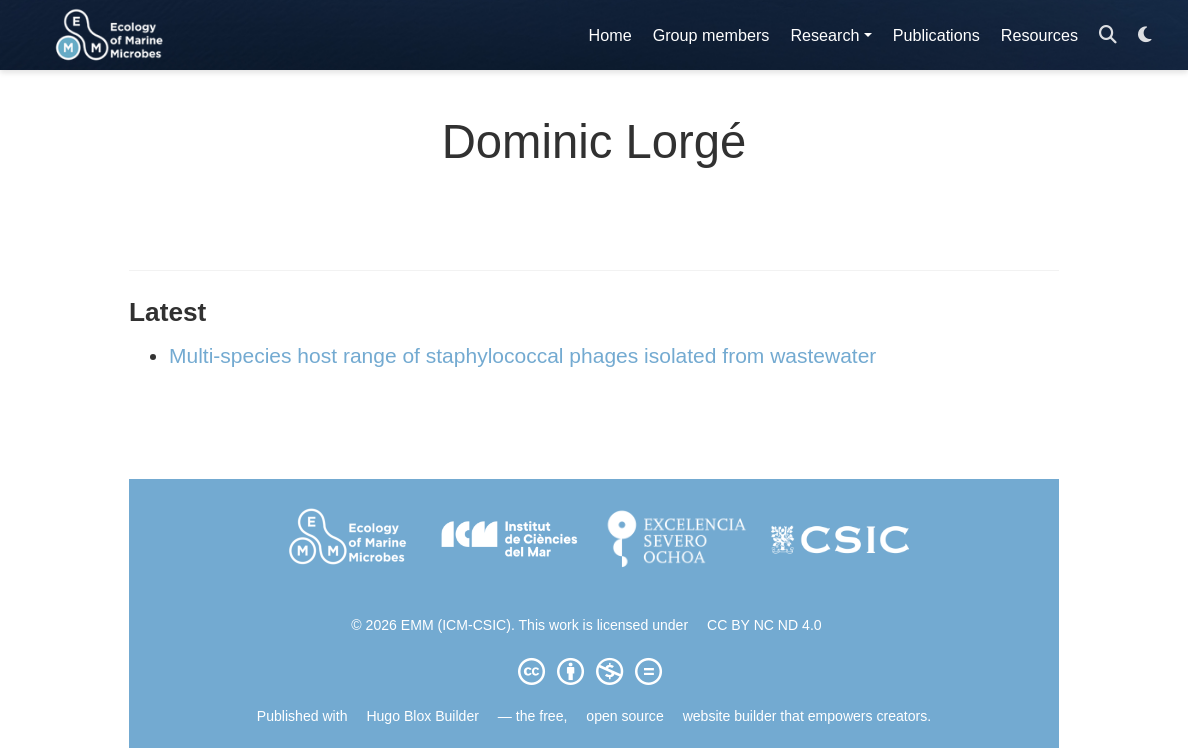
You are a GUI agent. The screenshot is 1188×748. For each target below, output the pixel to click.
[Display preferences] (1145, 35)
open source (624, 716)
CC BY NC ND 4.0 (764, 625)
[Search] (1108, 35)
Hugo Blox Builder (422, 716)
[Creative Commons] (594, 671)
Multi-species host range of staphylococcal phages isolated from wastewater (522, 355)
